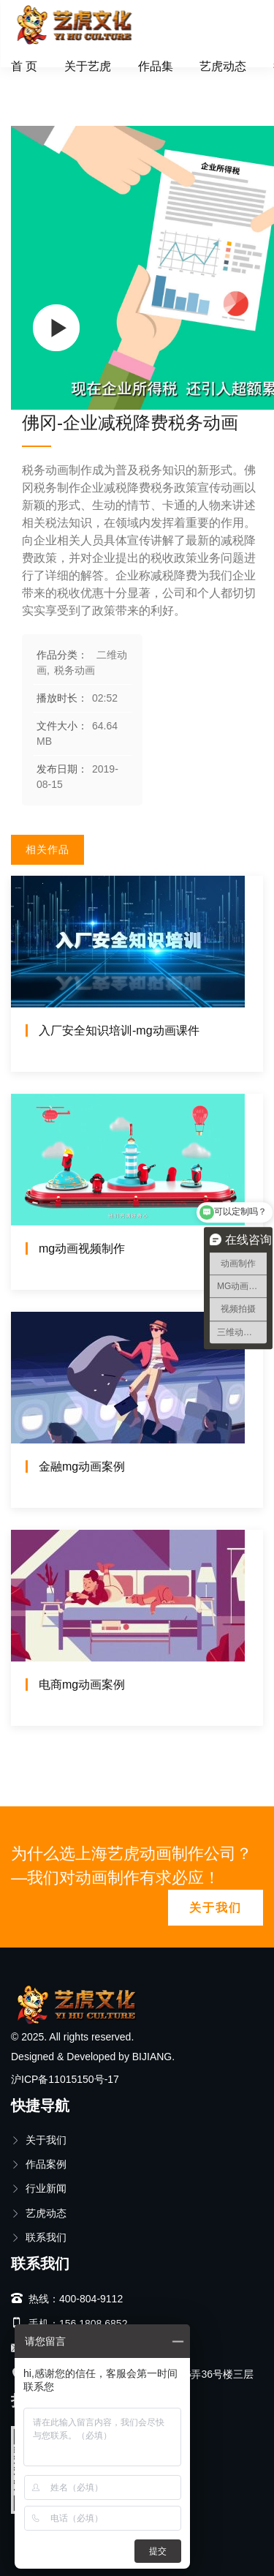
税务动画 (147, 84)
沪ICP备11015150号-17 (65, 2079)
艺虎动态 (222, 66)
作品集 (155, 66)
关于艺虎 (87, 66)
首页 (32, 84)
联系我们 (38, 2237)
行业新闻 (38, 2188)
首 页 (24, 66)
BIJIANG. (153, 2056)
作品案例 (38, 2164)
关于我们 (215, 1907)
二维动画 (83, 84)
